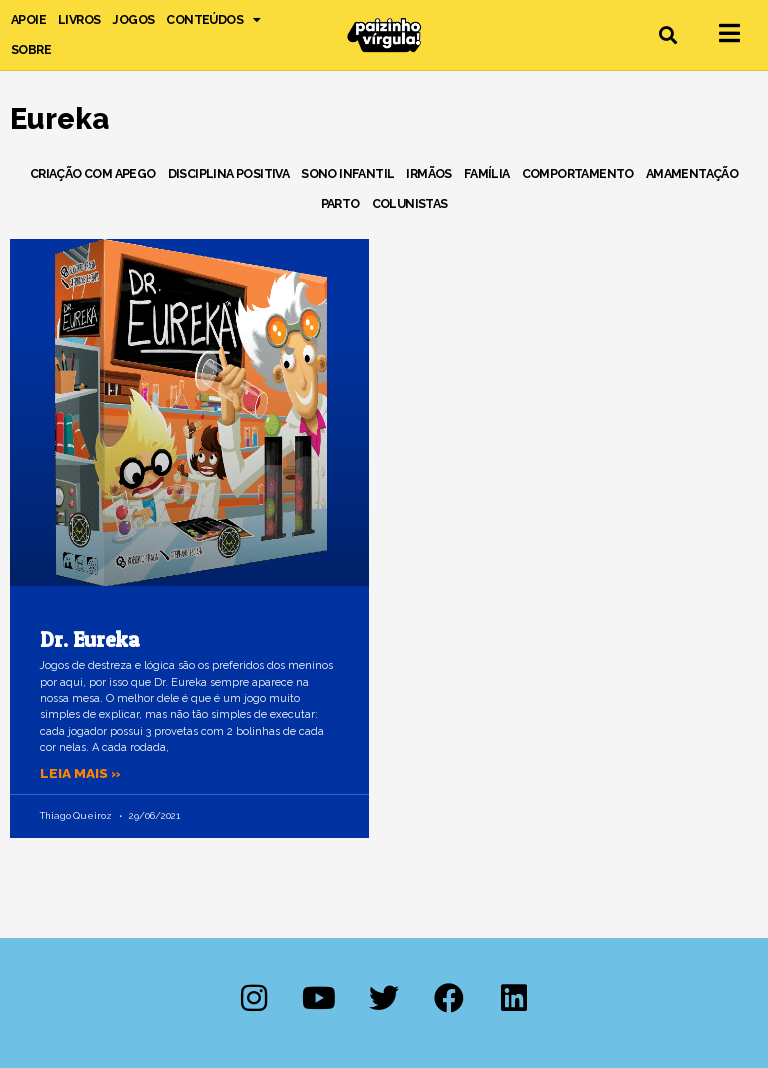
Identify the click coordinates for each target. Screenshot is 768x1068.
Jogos (133, 19)
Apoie (28, 19)
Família (487, 173)
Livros (79, 19)
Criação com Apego (93, 173)
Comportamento (578, 173)
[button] (668, 35)
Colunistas (410, 203)
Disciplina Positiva (229, 173)
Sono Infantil (347, 173)
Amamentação (692, 173)
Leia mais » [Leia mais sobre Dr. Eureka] (80, 773)
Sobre (31, 49)
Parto (340, 203)
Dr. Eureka (90, 639)
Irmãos (428, 173)
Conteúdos (213, 20)
